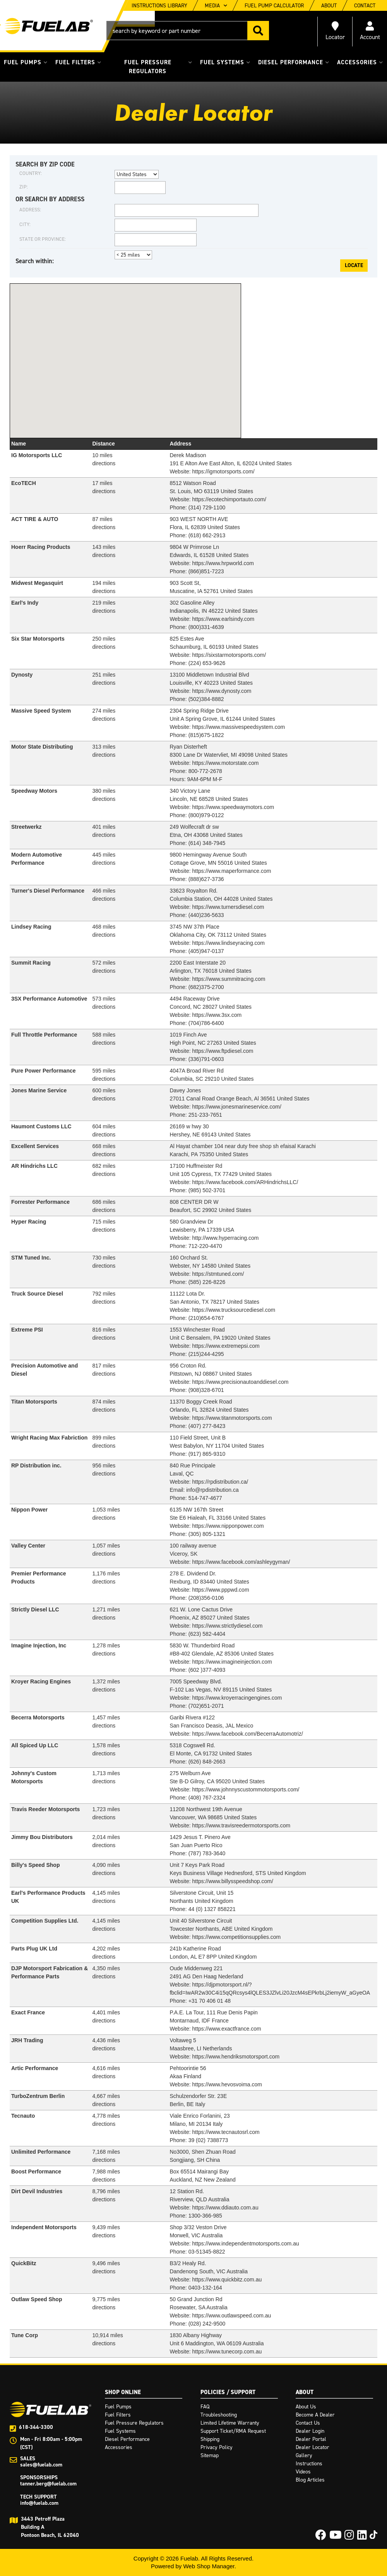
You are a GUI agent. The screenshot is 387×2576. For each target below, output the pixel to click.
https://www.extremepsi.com (225, 1346)
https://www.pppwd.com (220, 1590)
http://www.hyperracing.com (225, 1238)
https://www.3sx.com (216, 1015)
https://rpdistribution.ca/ (220, 1482)
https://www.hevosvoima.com (227, 2084)
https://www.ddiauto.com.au (225, 2207)
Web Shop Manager (208, 2566)
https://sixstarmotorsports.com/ (229, 655)
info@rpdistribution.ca (212, 1490)
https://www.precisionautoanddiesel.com (240, 1382)
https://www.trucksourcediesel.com (233, 1310)
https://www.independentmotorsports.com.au (245, 2243)
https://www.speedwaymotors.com (233, 807)
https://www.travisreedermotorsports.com (241, 1825)
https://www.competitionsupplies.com (236, 1937)
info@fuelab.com (39, 2503)
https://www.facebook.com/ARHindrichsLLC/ (245, 1182)
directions (103, 647)
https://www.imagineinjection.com (232, 1662)
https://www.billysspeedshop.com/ (232, 1881)
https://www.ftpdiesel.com (222, 1051)
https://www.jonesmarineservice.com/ (236, 1107)
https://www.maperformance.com (231, 871)
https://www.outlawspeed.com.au (231, 2315)
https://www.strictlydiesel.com (227, 1626)
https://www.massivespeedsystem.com (238, 727)
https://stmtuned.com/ (218, 1274)
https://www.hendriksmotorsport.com (235, 2056)
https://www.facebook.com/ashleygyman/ (241, 1562)
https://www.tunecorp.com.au (227, 2351)
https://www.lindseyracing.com (228, 943)
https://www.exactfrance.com (226, 2029)
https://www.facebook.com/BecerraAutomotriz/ (247, 1734)
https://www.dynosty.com (221, 691)
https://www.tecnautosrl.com (225, 2132)
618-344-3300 (36, 2427)
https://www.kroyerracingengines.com (237, 1698)
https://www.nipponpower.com (228, 1526)
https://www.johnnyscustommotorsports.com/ (245, 1789)
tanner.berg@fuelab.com (48, 2483)
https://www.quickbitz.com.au (227, 2279)
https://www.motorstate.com (225, 763)
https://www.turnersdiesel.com (228, 907)
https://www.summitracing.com (228, 979)
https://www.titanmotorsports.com (232, 1418)
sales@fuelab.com (41, 2464)
